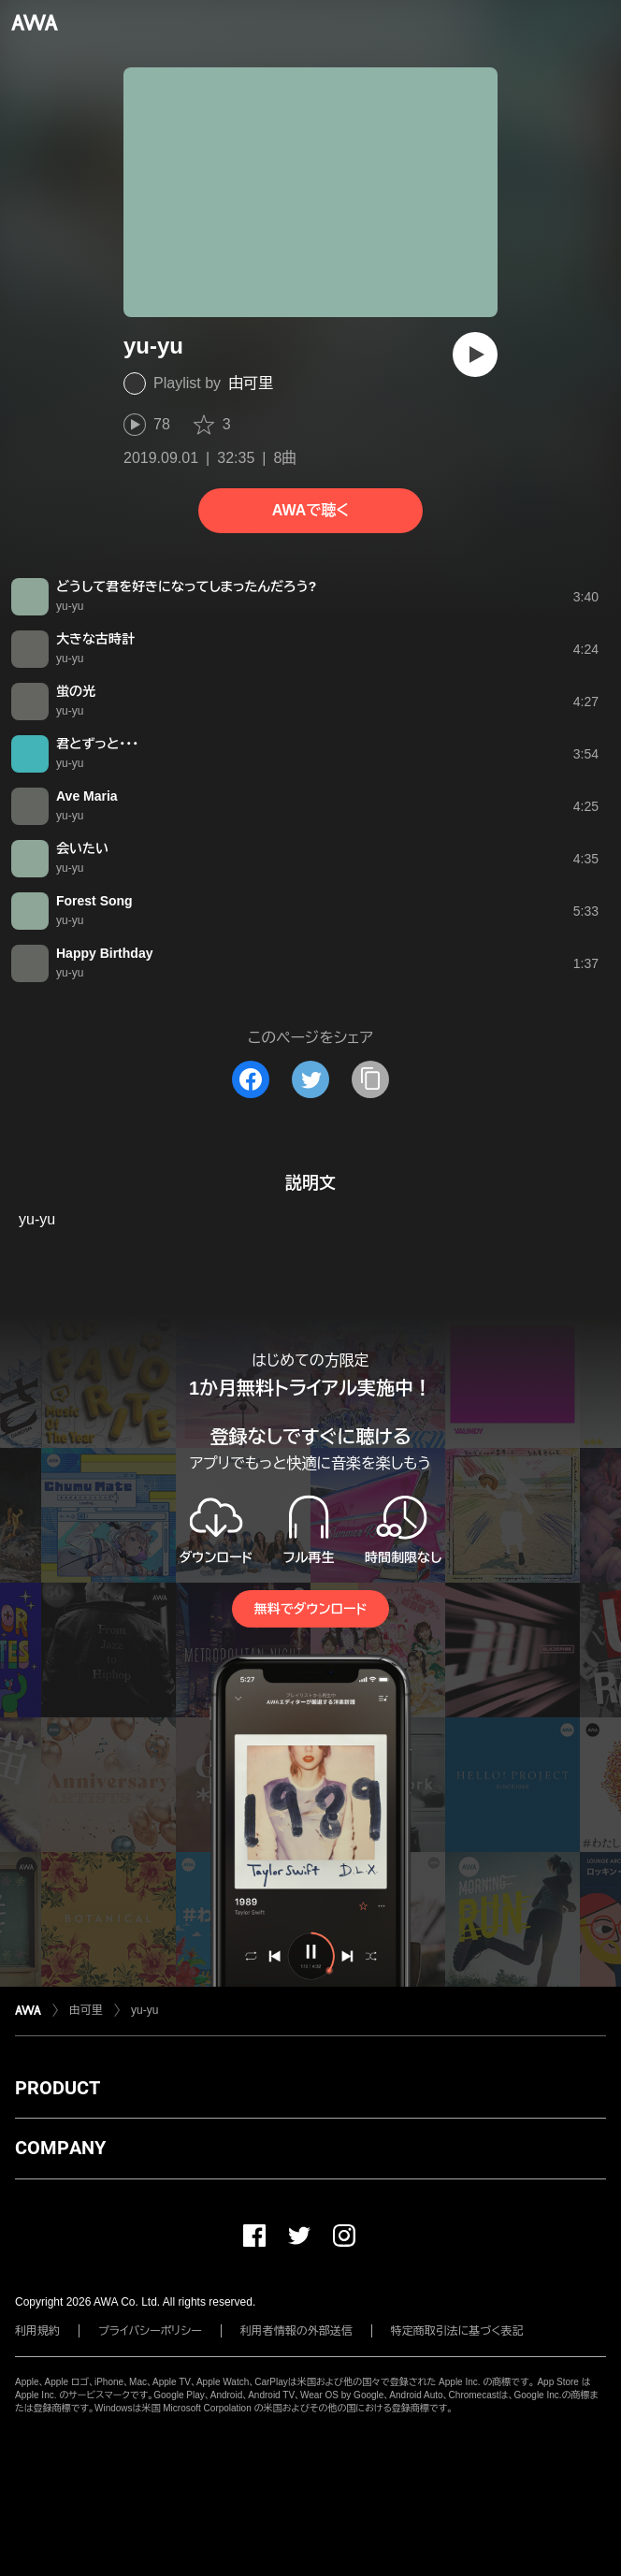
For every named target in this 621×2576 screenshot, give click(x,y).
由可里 (250, 383)
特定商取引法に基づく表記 (457, 2330)
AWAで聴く (310, 510)
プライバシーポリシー (150, 2330)
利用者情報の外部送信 (296, 2330)
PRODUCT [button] (57, 2088)
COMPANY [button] (60, 2147)
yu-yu (144, 2010)
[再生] (475, 354)
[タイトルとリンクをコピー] (370, 1079)
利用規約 (37, 2330)
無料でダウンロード (310, 1608)
